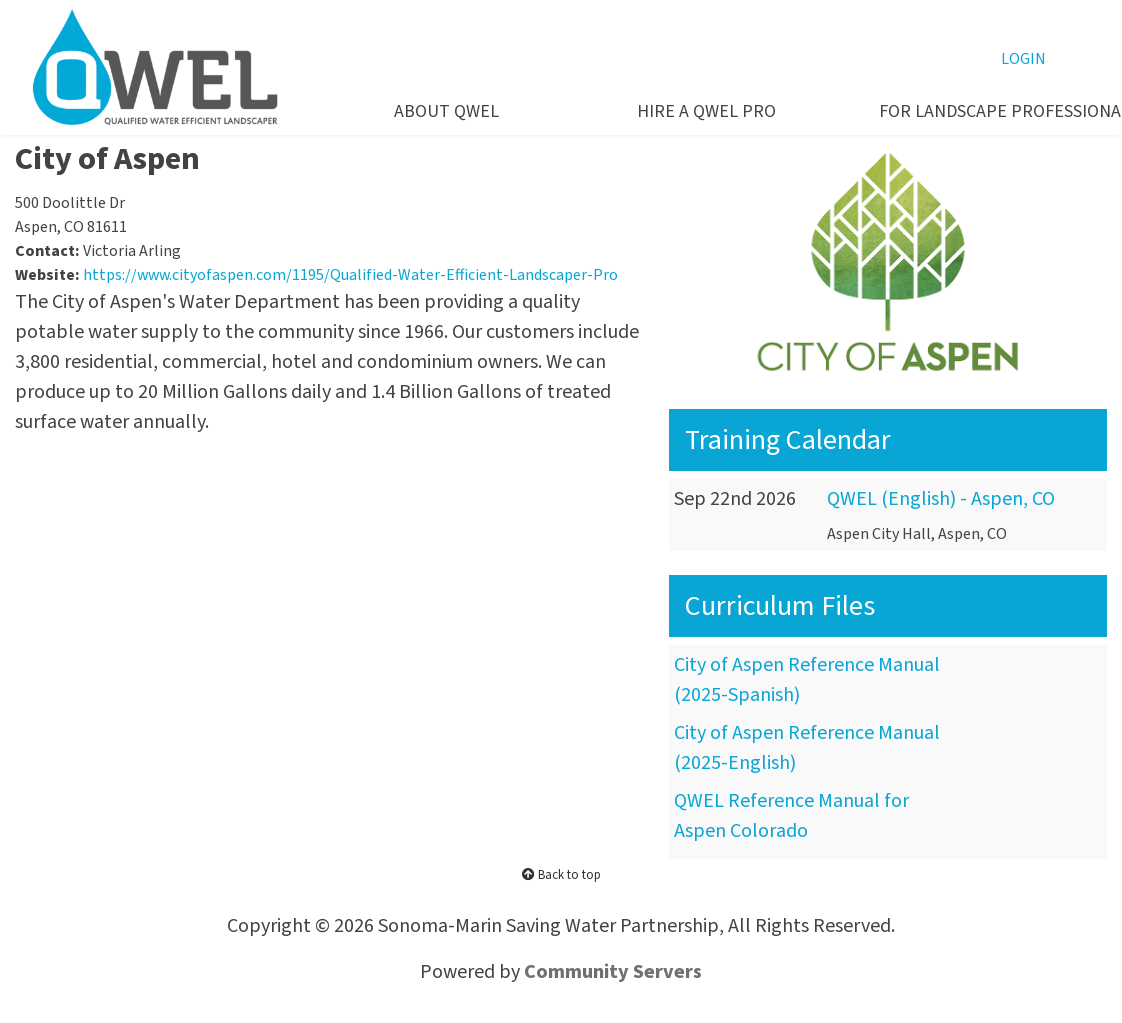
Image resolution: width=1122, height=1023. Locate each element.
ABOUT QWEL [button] (446, 111)
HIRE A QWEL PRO (706, 111)
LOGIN (1023, 59)
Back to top (561, 875)
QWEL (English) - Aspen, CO (941, 499)
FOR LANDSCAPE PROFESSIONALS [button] (978, 111)
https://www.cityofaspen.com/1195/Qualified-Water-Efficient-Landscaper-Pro (350, 275)
